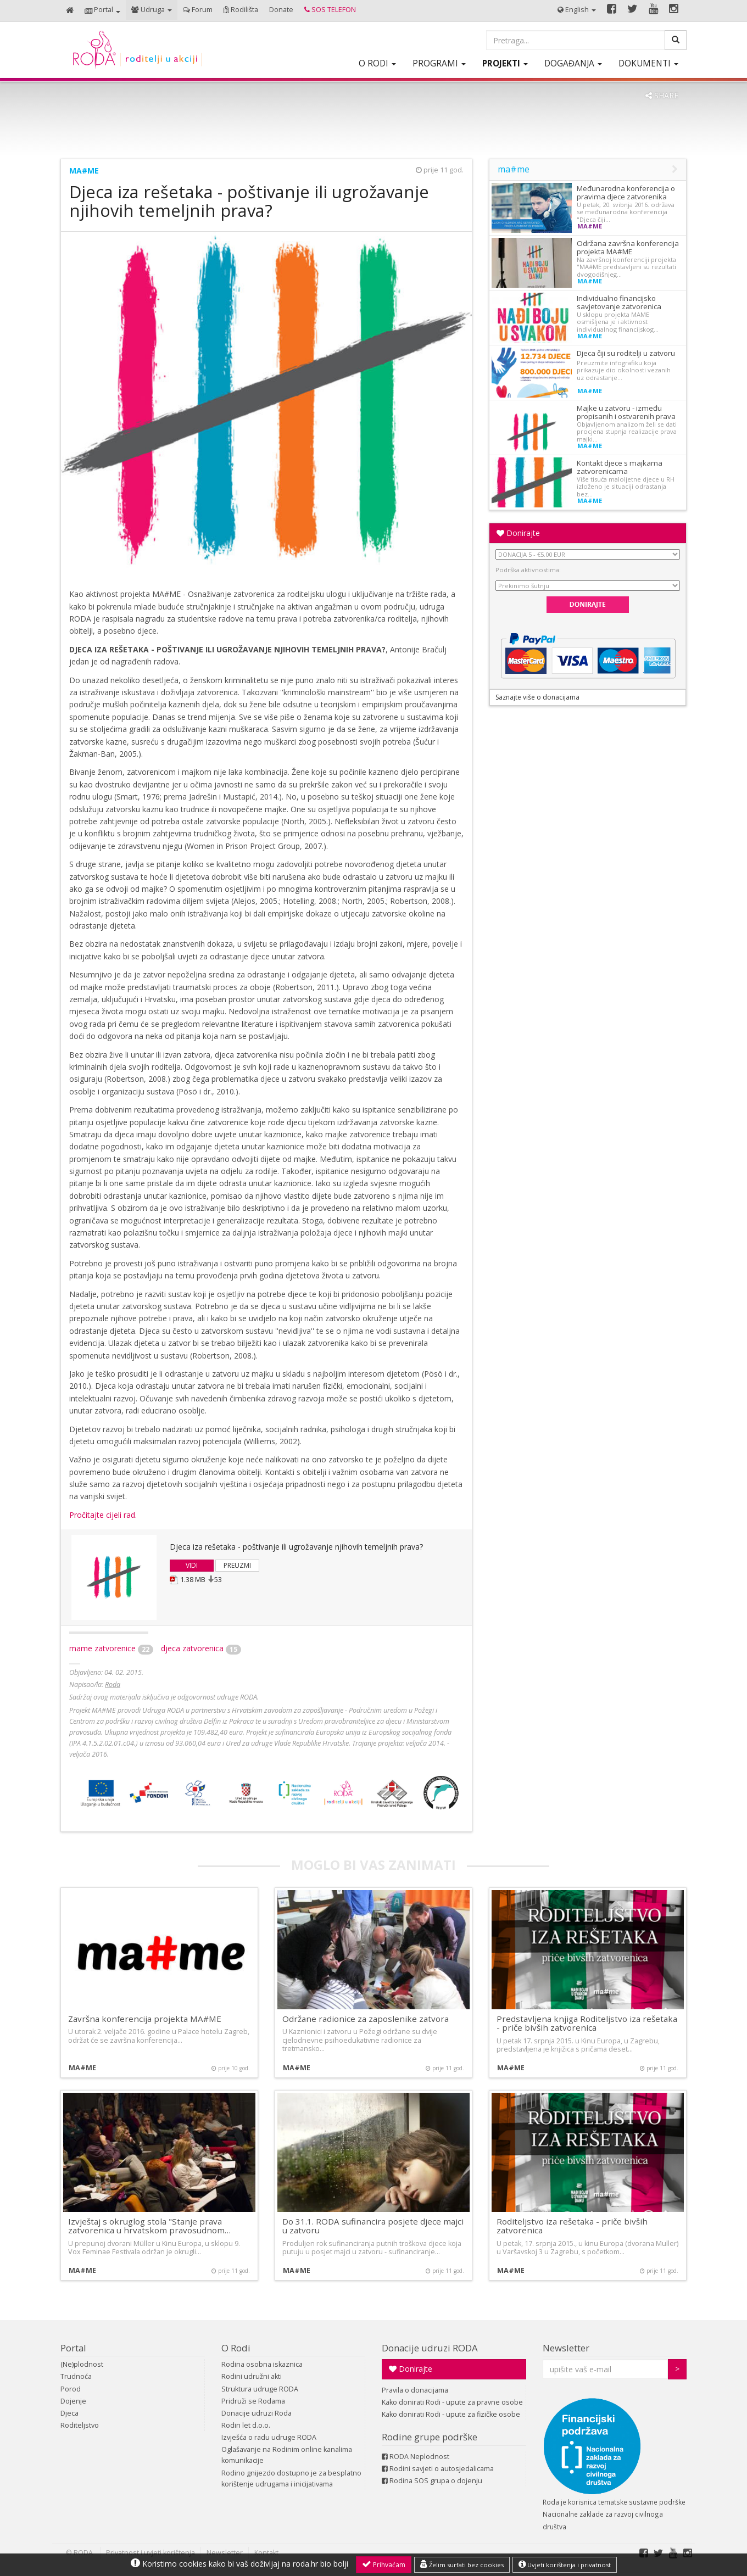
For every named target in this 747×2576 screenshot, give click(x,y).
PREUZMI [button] (237, 1565)
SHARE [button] (661, 95)
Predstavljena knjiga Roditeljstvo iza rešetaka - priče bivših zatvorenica (587, 2023)
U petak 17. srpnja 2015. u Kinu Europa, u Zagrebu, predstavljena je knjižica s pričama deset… (578, 2045)
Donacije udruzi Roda (256, 2413)
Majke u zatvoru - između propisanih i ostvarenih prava (626, 412)
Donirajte (518, 533)
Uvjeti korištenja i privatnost (565, 2564)
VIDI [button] (192, 1565)
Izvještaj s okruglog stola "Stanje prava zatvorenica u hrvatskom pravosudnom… (149, 2226)
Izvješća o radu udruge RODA (268, 2437)
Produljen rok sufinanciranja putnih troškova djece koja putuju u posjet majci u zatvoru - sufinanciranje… (371, 2247)
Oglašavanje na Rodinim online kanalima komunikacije (286, 2455)
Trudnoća (76, 2376)
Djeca (69, 2413)
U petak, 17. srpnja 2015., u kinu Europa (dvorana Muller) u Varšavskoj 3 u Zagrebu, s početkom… (587, 2247)
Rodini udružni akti (251, 2376)
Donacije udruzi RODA (430, 2348)
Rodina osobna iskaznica (262, 2364)
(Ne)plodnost (81, 2364)
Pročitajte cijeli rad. (103, 1515)
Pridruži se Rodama (253, 2401)
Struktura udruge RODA (259, 2389)
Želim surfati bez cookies (462, 2564)
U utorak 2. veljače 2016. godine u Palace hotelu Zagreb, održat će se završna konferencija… (158, 2035)
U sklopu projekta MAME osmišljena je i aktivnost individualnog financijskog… (618, 321)
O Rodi (235, 2348)
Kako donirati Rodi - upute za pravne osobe (452, 2402)
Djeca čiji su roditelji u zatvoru (626, 353)
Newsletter (566, 2348)
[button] (102, 10)
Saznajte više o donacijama (537, 697)
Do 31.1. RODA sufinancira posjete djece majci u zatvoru (373, 2226)
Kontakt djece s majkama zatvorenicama (619, 467)
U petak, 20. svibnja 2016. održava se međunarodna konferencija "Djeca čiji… (625, 211)
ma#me (84, 170)
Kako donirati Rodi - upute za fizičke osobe (451, 2414)
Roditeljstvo (79, 2425)
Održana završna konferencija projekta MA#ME (628, 247)
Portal (73, 2348)
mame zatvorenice (111, 1648)
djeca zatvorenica (201, 1648)
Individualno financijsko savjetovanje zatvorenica (619, 302)
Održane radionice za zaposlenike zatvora (365, 2018)
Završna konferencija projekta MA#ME (144, 2018)
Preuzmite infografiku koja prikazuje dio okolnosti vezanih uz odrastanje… (624, 370)
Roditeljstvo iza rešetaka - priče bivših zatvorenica (572, 2226)
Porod (70, 2389)
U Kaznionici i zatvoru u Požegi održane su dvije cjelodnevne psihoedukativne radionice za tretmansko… (359, 2040)
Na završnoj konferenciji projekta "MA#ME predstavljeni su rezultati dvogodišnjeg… (626, 266)
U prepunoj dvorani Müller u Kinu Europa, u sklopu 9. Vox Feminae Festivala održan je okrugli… (154, 2247)
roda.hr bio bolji (320, 2563)
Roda (112, 1684)
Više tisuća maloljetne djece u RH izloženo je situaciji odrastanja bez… (625, 486)
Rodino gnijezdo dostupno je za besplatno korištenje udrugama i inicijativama (291, 2478)
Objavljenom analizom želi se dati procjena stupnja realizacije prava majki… (627, 431)
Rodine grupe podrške (429, 2436)
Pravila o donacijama (415, 2390)
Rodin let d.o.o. (245, 2425)
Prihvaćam (383, 2564)
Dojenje (73, 2401)
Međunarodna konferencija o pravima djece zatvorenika (626, 192)
